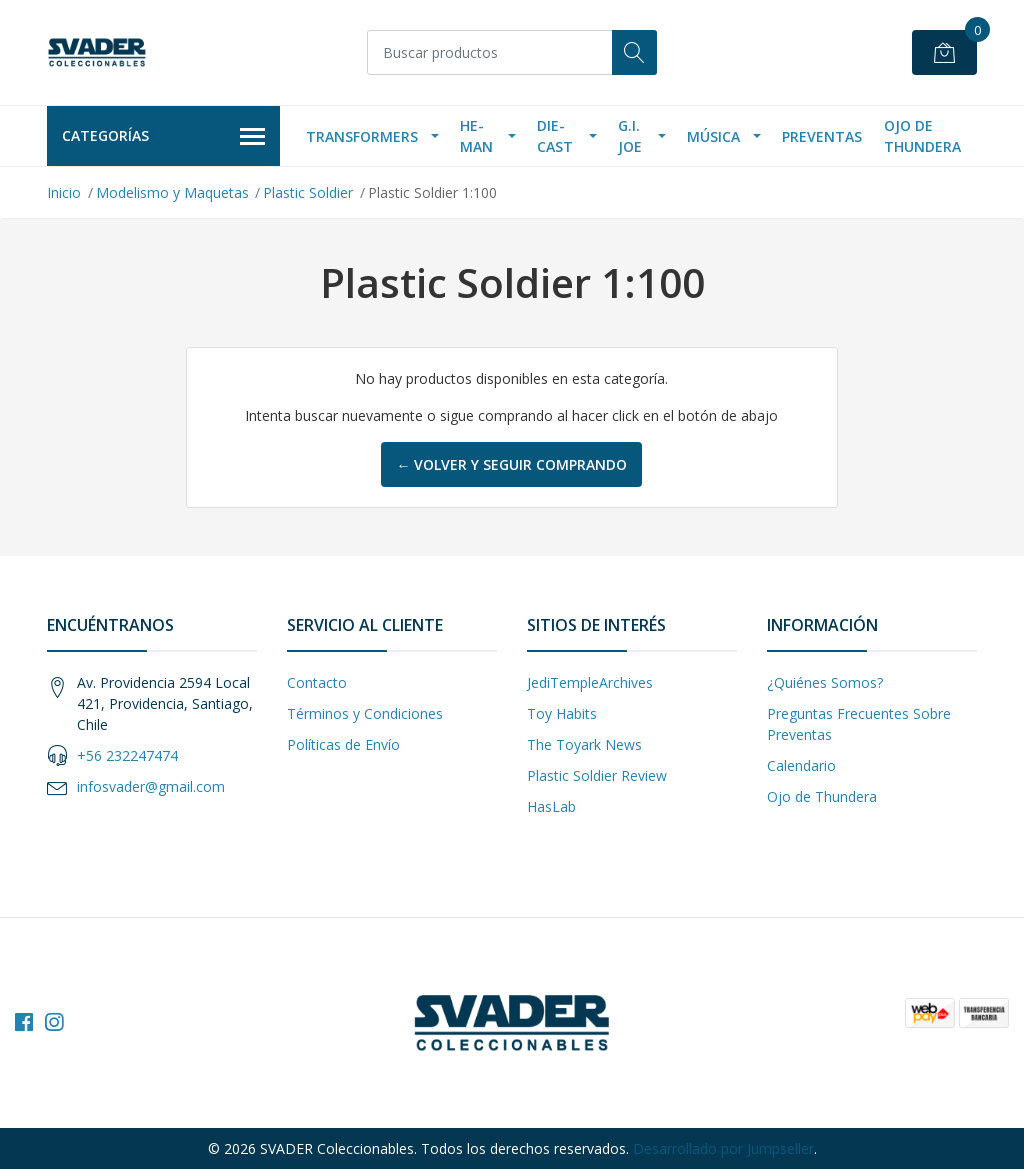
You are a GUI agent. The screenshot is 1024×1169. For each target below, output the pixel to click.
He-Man (476, 136)
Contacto (317, 682)
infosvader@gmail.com (151, 786)
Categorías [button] (163, 137)
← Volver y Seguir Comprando (511, 464)
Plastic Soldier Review (597, 775)
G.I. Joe (630, 136)
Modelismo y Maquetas (172, 192)
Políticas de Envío (343, 744)
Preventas (822, 136)
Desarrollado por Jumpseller (723, 1148)
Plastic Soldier (308, 192)
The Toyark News (584, 744)
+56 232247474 (127, 755)
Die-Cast (555, 136)
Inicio (64, 192)
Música (713, 136)
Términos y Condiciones (365, 713)
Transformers (362, 136)
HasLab (551, 806)
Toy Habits (562, 713)
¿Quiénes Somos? (825, 682)
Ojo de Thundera (922, 136)
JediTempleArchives (590, 682)
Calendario (801, 765)
